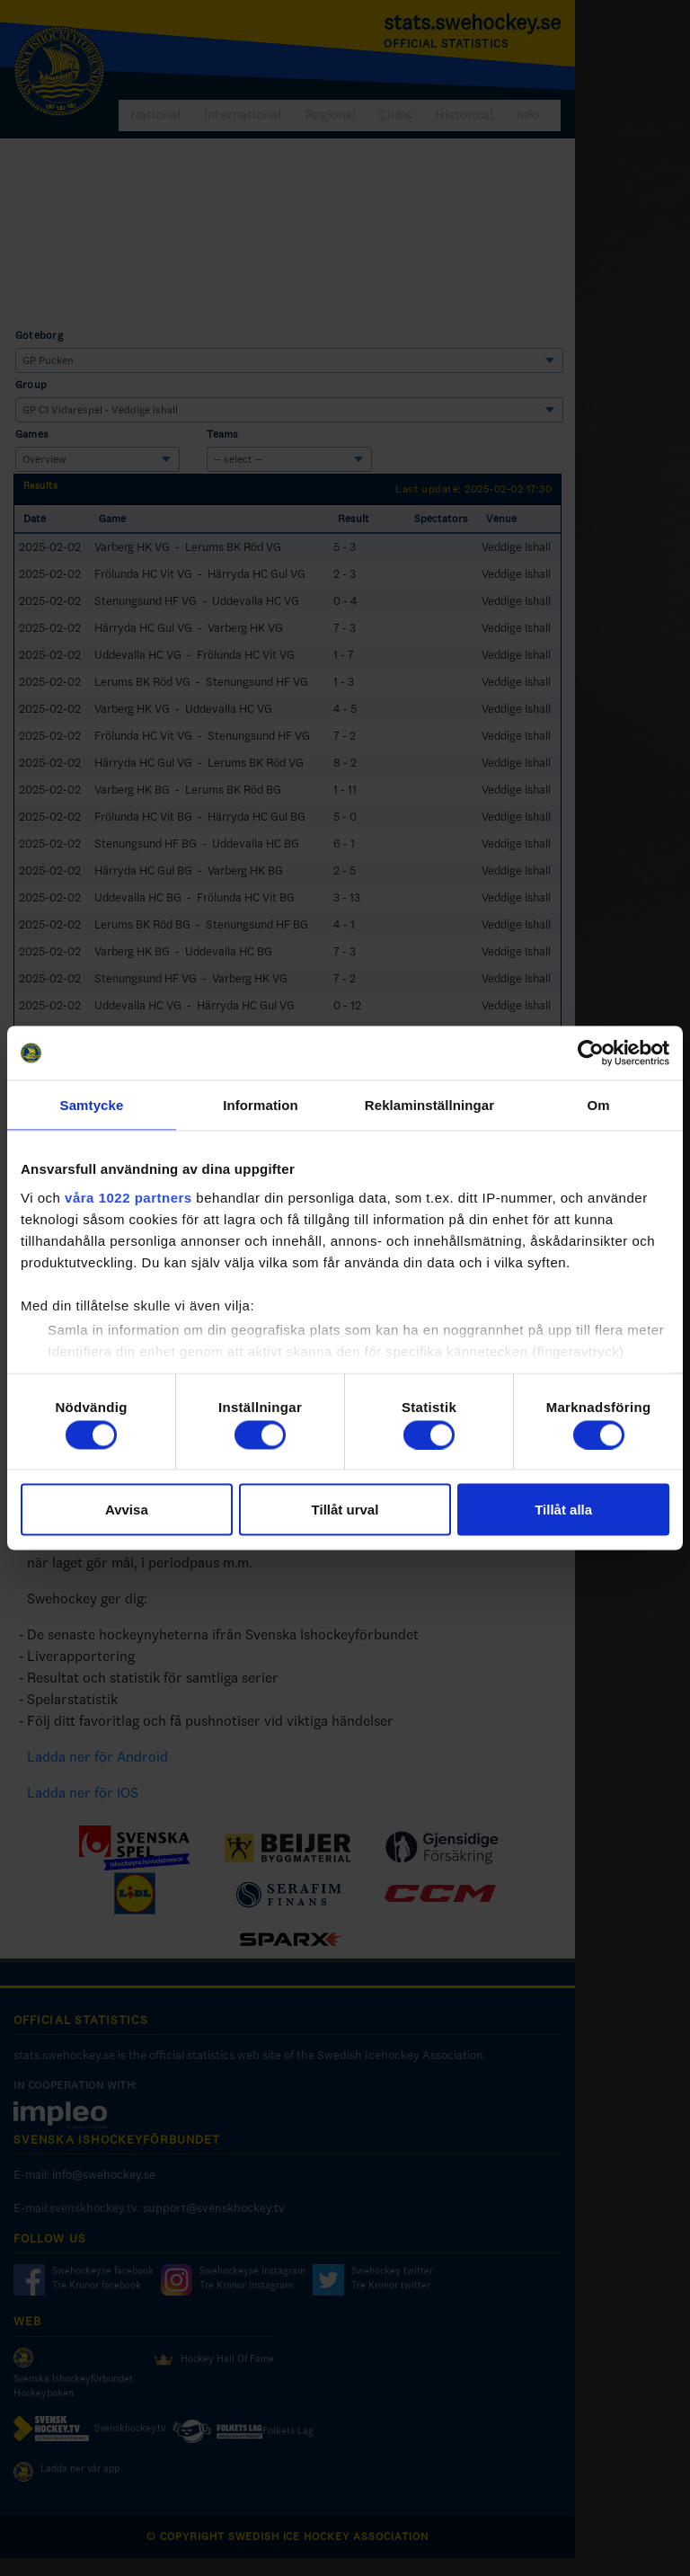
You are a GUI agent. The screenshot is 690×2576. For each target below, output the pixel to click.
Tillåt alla (563, 1509)
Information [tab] (260, 1105)
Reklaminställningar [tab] (429, 1105)
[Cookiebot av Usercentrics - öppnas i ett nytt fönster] (590, 1053)
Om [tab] (598, 1105)
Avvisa (126, 1509)
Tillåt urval (345, 1509)
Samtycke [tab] (92, 1105)
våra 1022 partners (128, 1196)
